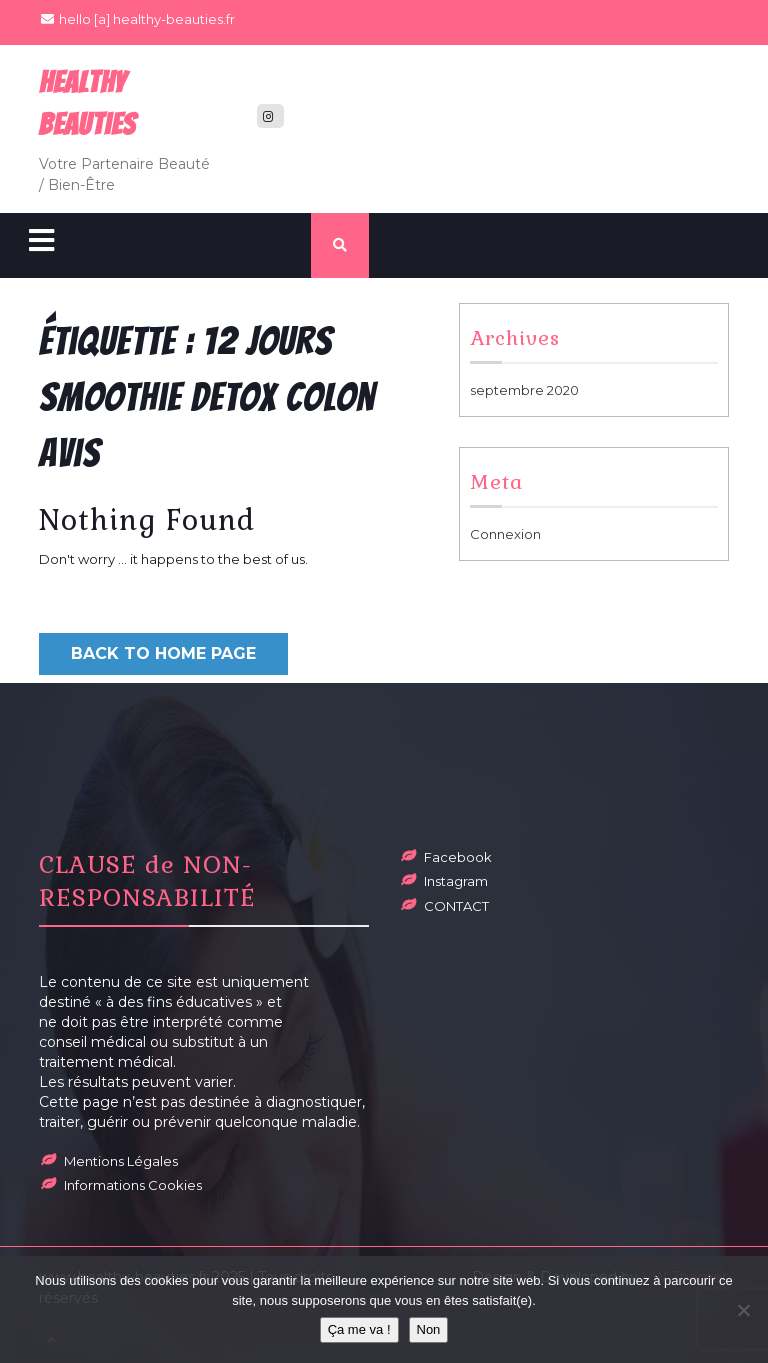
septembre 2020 (524, 390)
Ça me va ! (359, 1329)
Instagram (456, 881)
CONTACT (456, 906)
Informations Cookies (133, 1185)
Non (429, 1329)
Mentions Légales (121, 1161)
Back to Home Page (163, 653)
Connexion (505, 534)
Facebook (458, 857)
